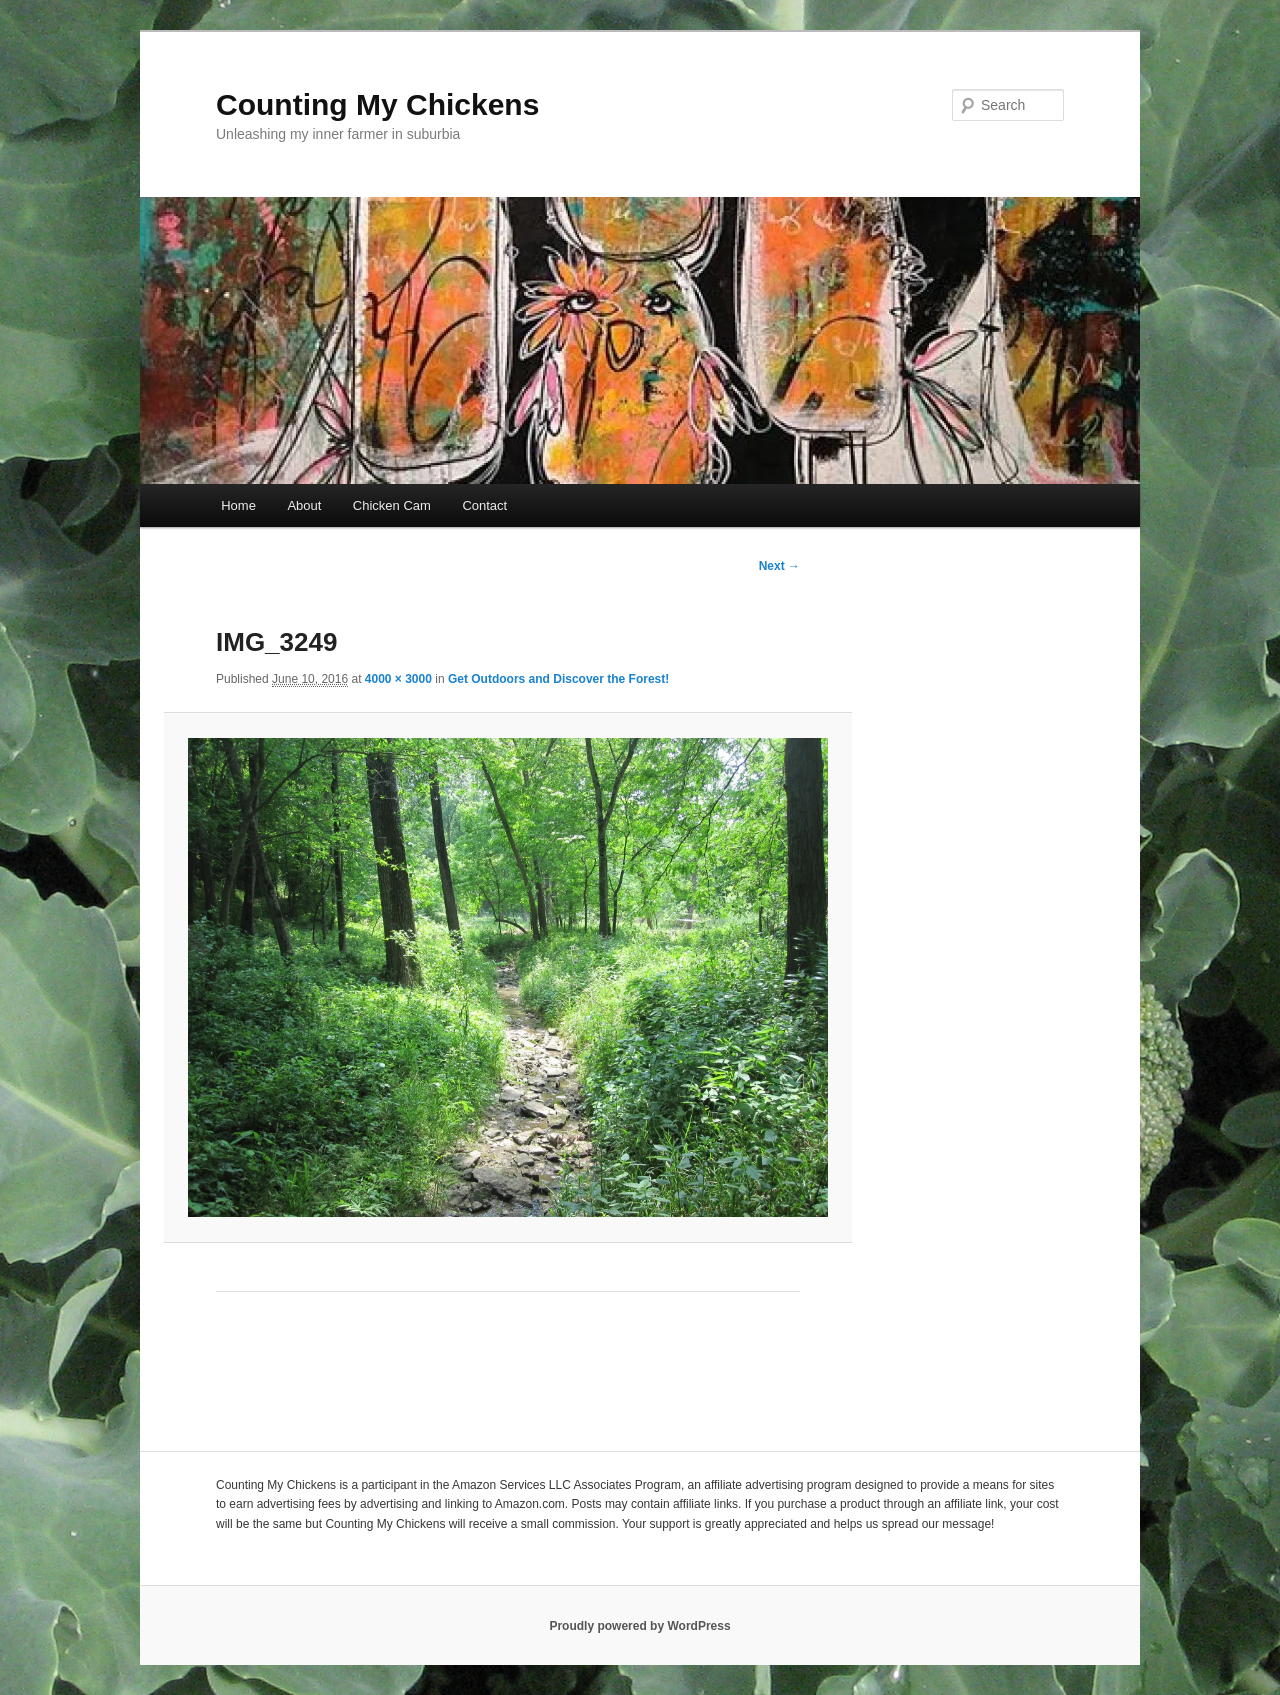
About (304, 505)
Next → (779, 566)
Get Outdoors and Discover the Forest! (558, 679)
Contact (484, 505)
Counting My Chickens (377, 104)
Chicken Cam (392, 505)
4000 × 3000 (398, 679)
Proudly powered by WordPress (639, 1626)
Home (238, 505)
